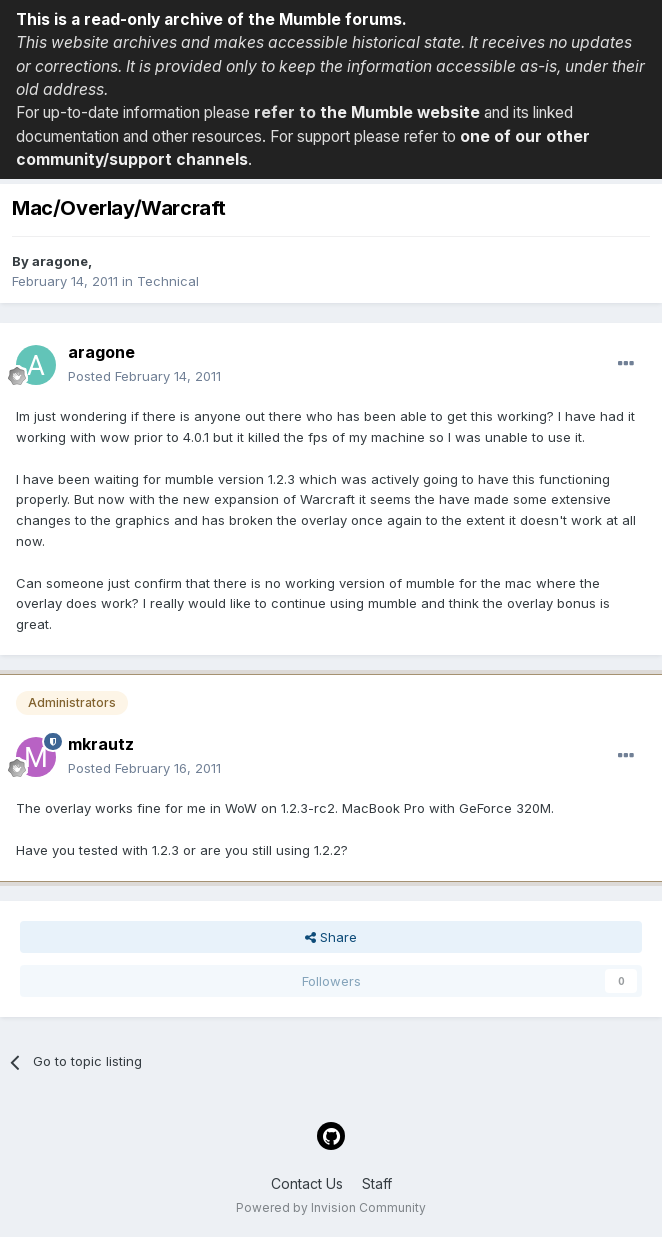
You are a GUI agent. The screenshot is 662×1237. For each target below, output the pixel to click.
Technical (168, 281)
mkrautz (101, 744)
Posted (144, 376)
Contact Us (307, 1183)
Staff (377, 1183)
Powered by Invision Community (331, 1207)
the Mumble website (400, 112)
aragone (60, 261)
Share (331, 937)
